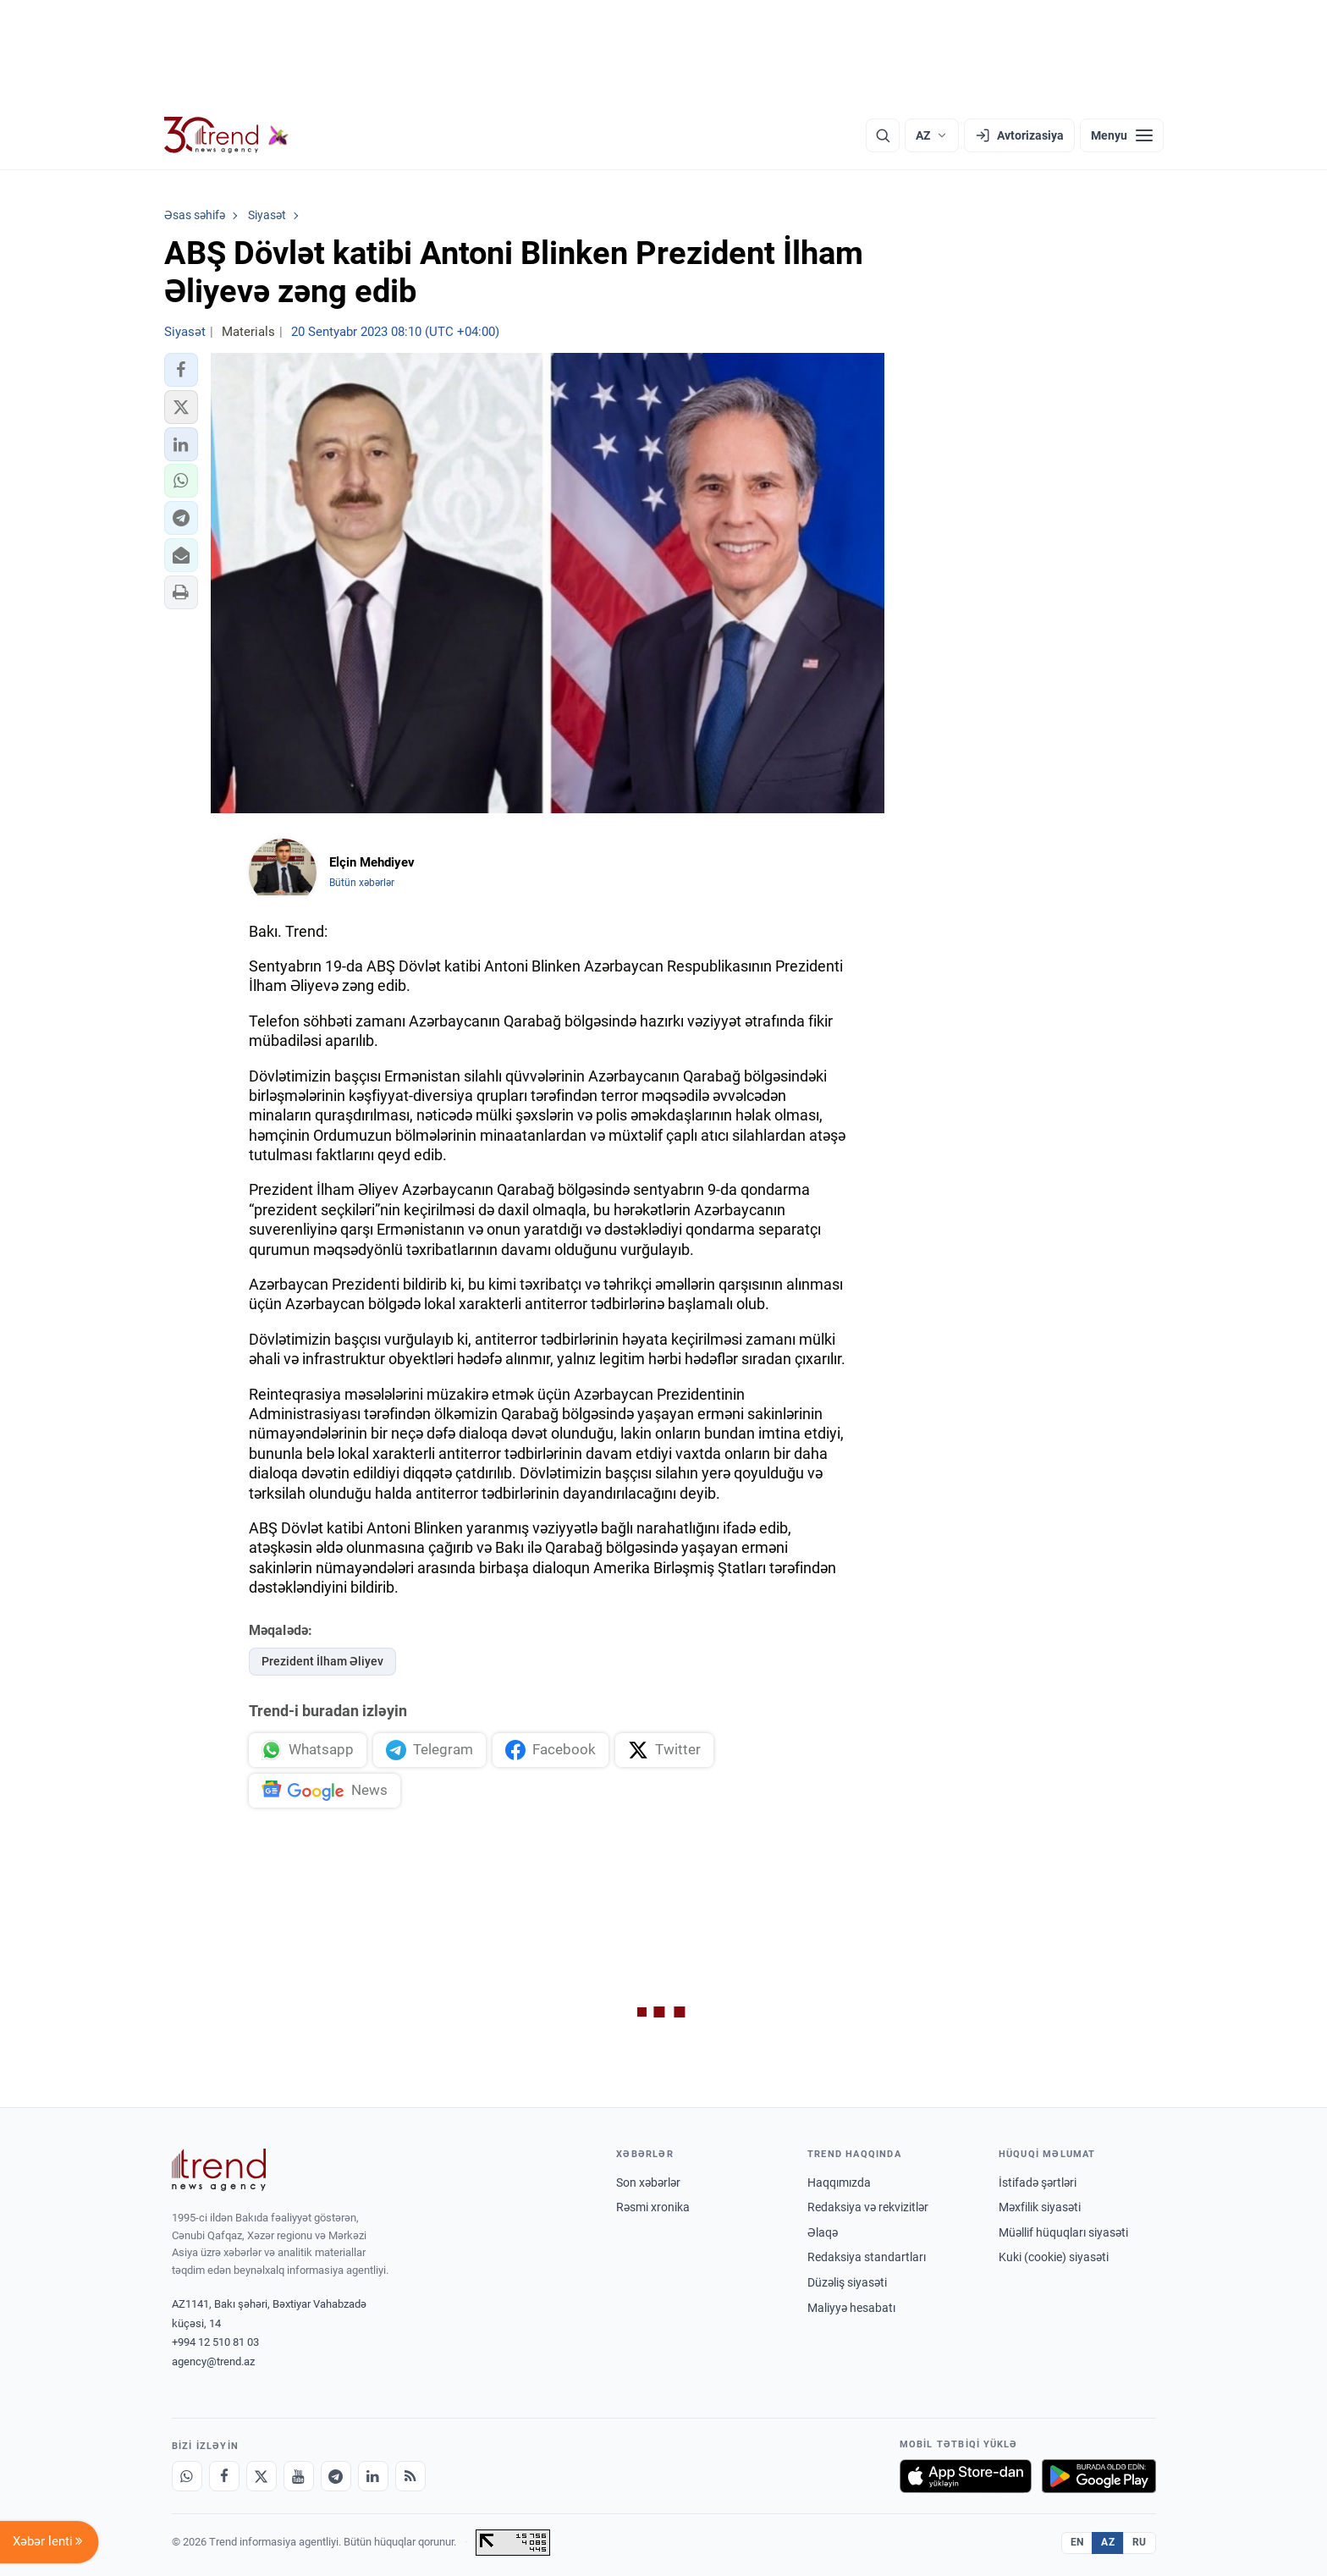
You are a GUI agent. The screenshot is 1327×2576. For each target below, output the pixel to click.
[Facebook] (224, 2476)
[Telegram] (336, 2476)
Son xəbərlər (648, 2182)
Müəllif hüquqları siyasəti (1063, 2232)
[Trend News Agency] (219, 2170)
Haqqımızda (839, 2182)
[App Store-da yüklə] (966, 2476)
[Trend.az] (226, 135)
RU (1139, 2542)
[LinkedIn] (373, 2476)
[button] (181, 370)
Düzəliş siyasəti (847, 2282)
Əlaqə (822, 2232)
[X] (261, 2476)
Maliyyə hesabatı (851, 2308)
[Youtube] (299, 2476)
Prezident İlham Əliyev (322, 1661)
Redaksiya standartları (866, 2257)
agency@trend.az (213, 2361)
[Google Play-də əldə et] (1099, 2476)
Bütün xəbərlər (361, 883)
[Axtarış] (883, 135)
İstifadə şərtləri (1037, 2182)
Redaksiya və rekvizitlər (867, 2207)
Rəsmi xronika (653, 2207)
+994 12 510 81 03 (215, 2342)
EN (1077, 2542)
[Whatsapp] (187, 2476)
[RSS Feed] (410, 2476)
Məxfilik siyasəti (1040, 2207)
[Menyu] (1122, 135)
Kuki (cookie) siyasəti (1054, 2257)
